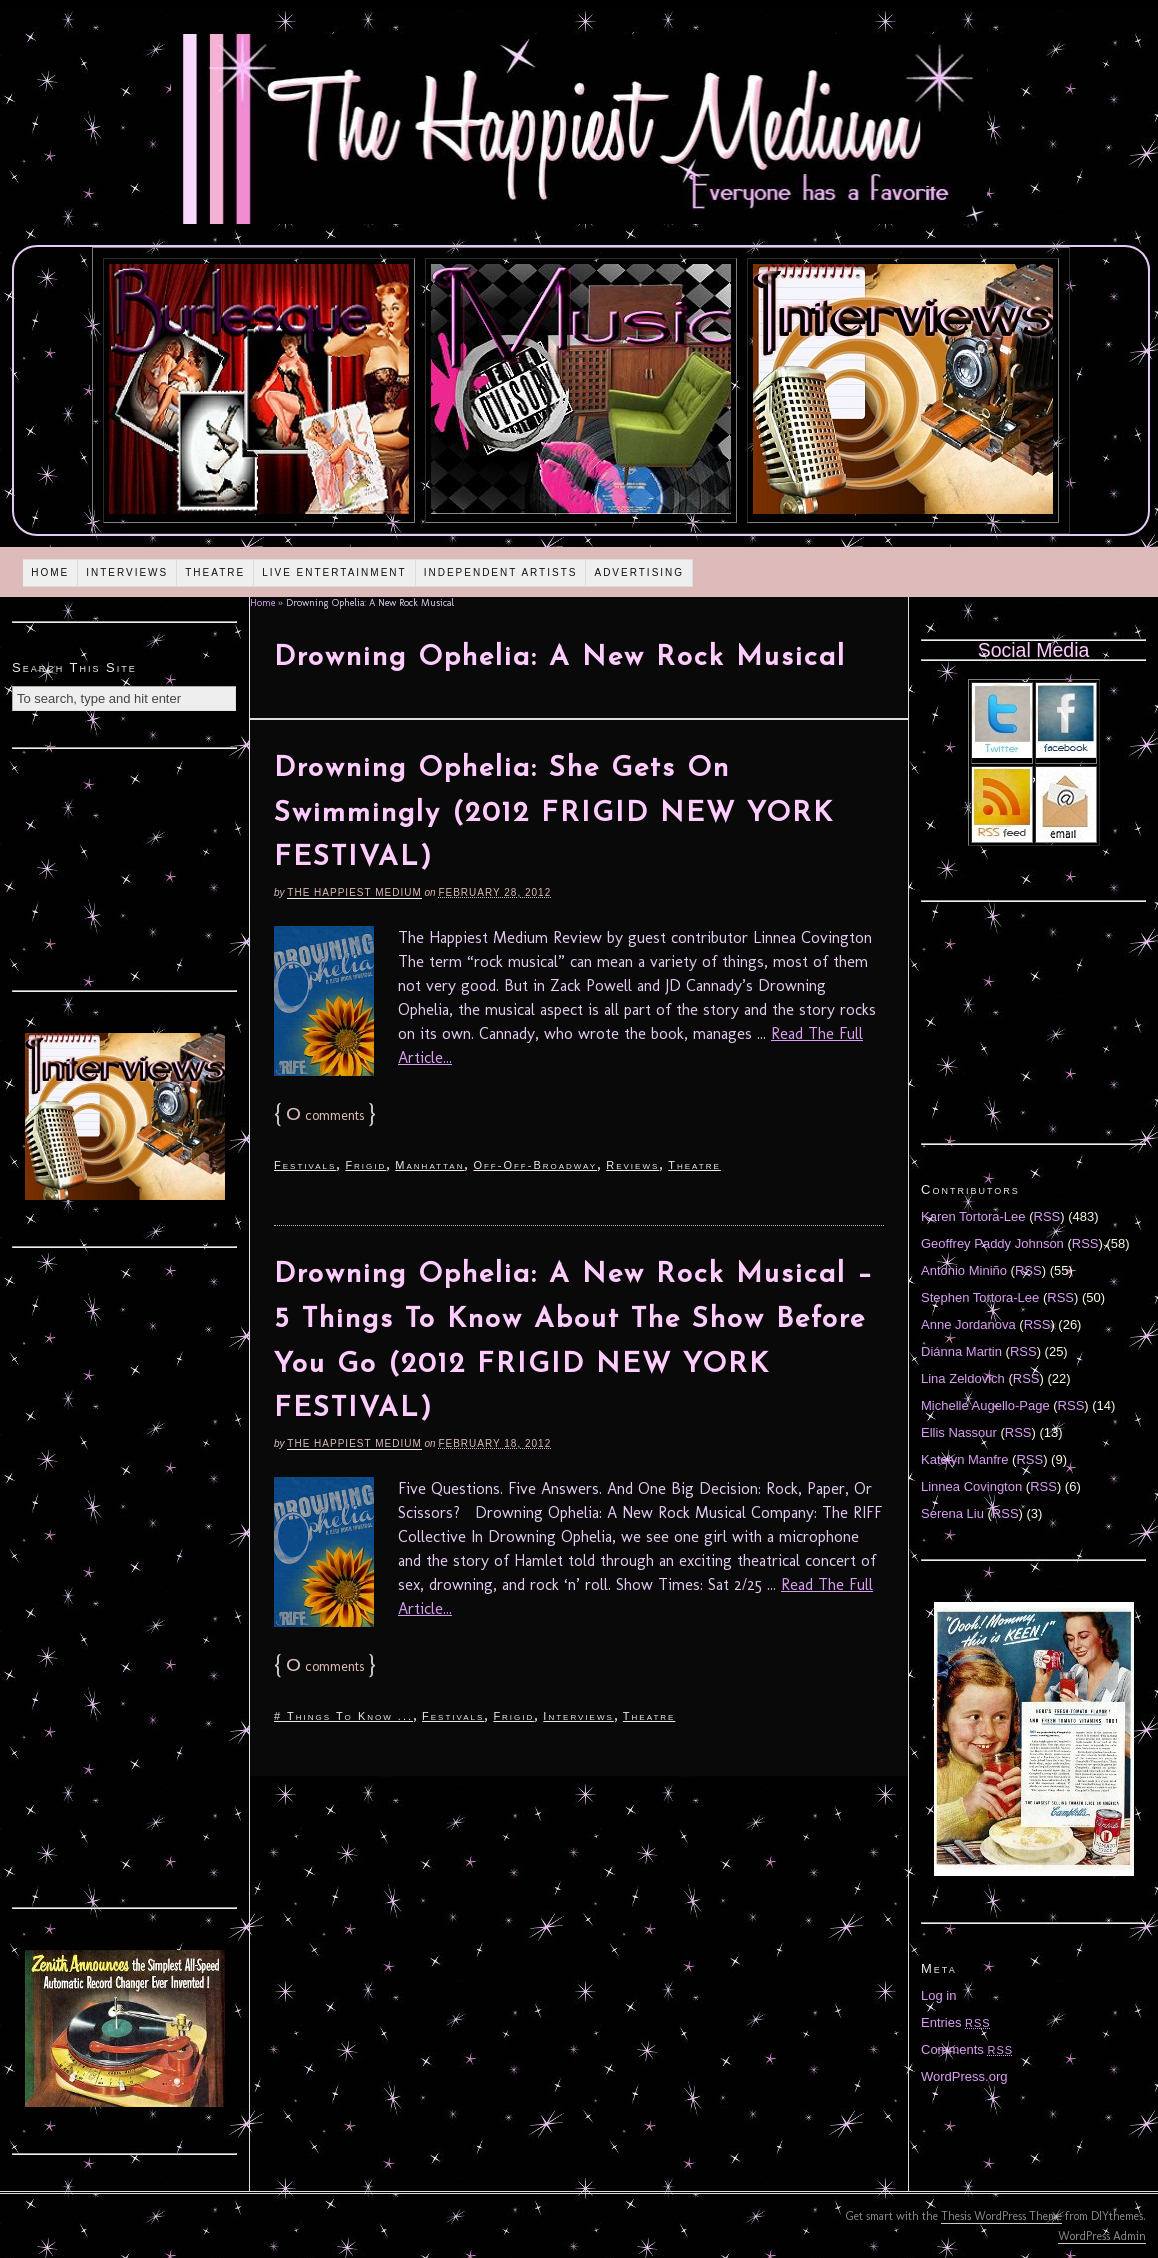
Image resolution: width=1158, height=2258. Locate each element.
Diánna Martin (961, 1351)
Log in (938, 1995)
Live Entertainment (334, 572)
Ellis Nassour (959, 1432)
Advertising (639, 572)
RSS (1047, 1216)
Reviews (632, 1165)
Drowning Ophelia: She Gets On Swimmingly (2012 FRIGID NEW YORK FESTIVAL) (554, 814)
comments (325, 1115)
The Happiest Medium (354, 892)
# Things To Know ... (343, 1716)
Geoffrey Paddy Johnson (992, 1243)
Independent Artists (501, 572)
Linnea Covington (971, 1486)
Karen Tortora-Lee (973, 1216)
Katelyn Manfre (964, 1459)
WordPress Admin (1102, 2236)
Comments (967, 2049)
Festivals (305, 1165)
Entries (956, 2022)
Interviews (127, 572)
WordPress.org (964, 2076)
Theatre (215, 572)
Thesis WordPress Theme (1001, 2216)
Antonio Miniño (964, 1270)
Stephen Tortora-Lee (980, 1297)
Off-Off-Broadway (535, 1165)
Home (50, 572)
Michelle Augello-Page (985, 1405)
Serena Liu (952, 1513)
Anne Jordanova (968, 1324)
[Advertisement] (125, 867)
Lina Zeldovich (963, 1378)
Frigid (365, 1165)
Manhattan (429, 1165)
